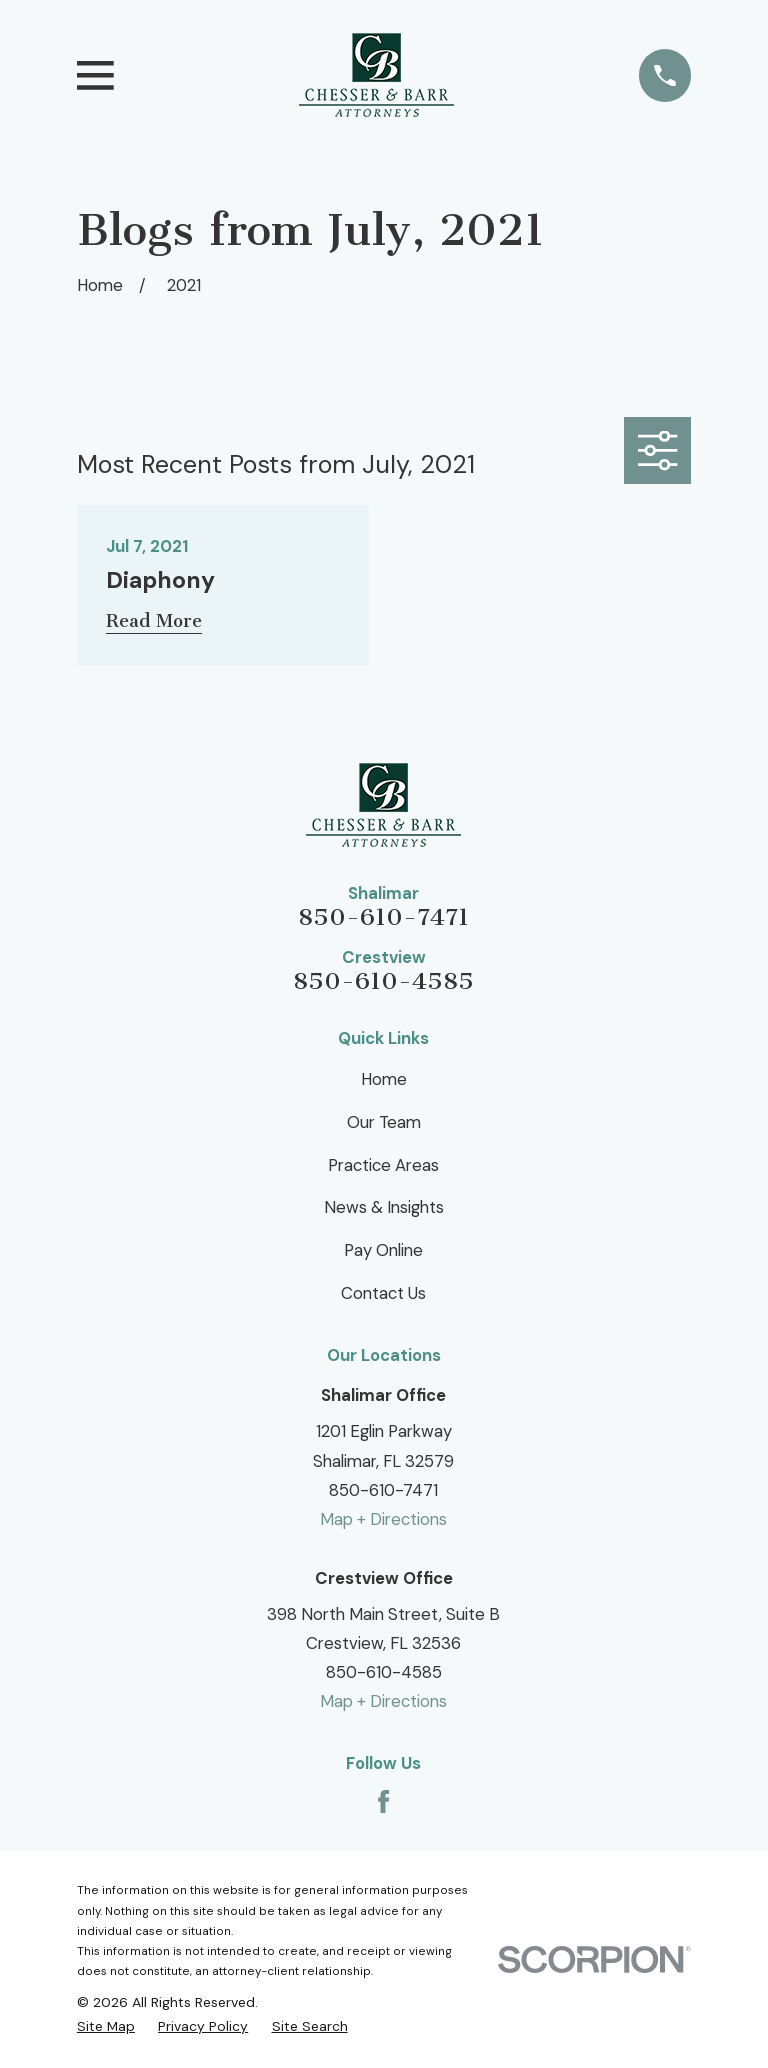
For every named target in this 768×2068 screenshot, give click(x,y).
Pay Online (383, 1250)
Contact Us (383, 1293)
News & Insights (384, 1207)
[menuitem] (106, 2026)
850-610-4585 (383, 981)
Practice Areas (383, 1165)
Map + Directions (383, 1519)
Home (384, 1079)
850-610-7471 (383, 917)
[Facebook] (383, 1801)
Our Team (384, 1122)
